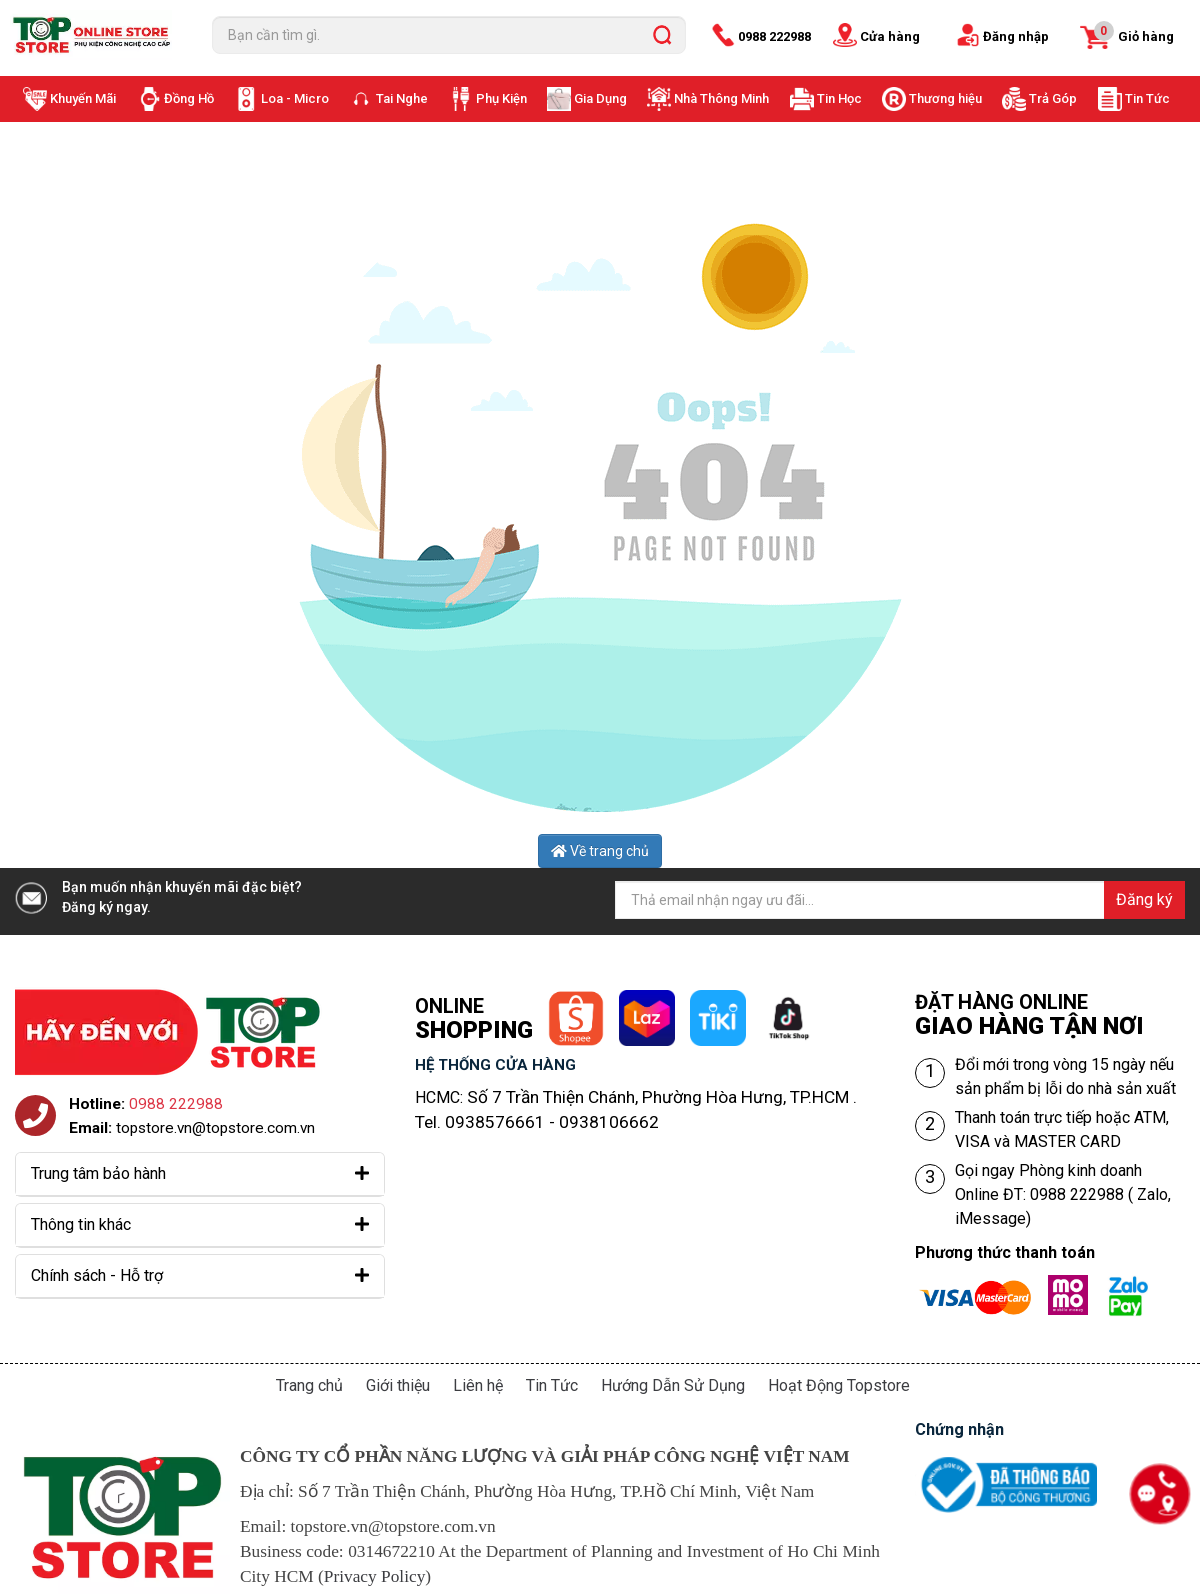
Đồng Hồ (189, 98)
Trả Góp (1053, 98)
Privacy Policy (375, 1576)
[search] (662, 35)
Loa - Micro (295, 98)
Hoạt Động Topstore (839, 1385)
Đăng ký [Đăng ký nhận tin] (1144, 899)
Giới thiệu (398, 1385)
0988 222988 (774, 36)
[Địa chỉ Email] (900, 900)
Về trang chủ (600, 851)
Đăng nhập (1016, 36)
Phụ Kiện (501, 98)
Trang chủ (309, 1385)
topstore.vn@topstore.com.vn (215, 1128)
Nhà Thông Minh (721, 98)
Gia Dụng (600, 98)
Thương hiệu (945, 98)
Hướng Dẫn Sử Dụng (673, 1385)
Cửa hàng (890, 36)
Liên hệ (478, 1385)
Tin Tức (1147, 98)
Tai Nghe (402, 98)
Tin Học (839, 98)
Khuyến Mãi (83, 98)
